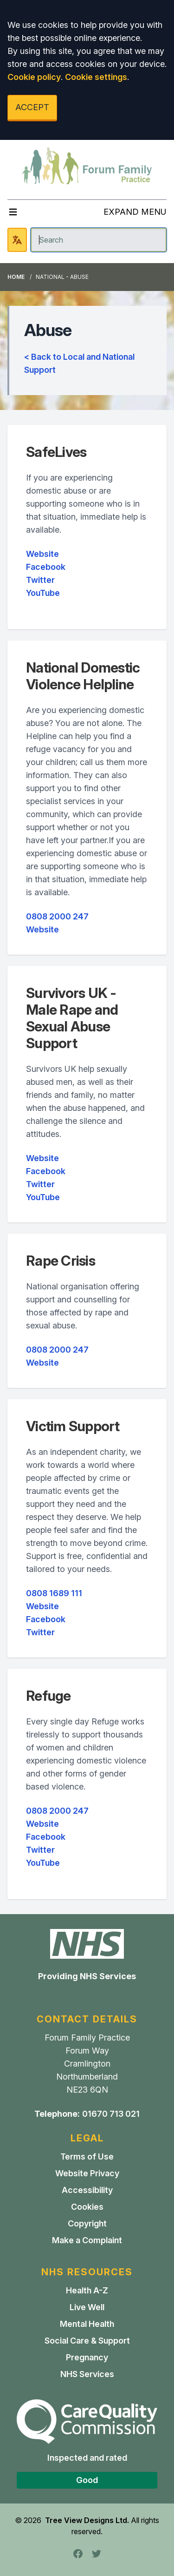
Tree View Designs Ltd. (87, 2520)
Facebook (45, 567)
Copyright (87, 2223)
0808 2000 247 (57, 916)
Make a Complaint (87, 2240)
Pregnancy (87, 2357)
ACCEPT (32, 107)
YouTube (43, 593)
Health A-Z (87, 2290)
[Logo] (87, 166)
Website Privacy (87, 2173)
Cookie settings (96, 77)
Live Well (87, 2307)
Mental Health (87, 2324)
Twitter (40, 580)
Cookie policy (34, 77)
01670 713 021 (111, 2114)
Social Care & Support (87, 2340)
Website (42, 554)
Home (16, 276)
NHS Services (87, 2374)
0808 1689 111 (54, 1593)
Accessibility (87, 2190)
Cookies (87, 2207)
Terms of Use (87, 2156)
